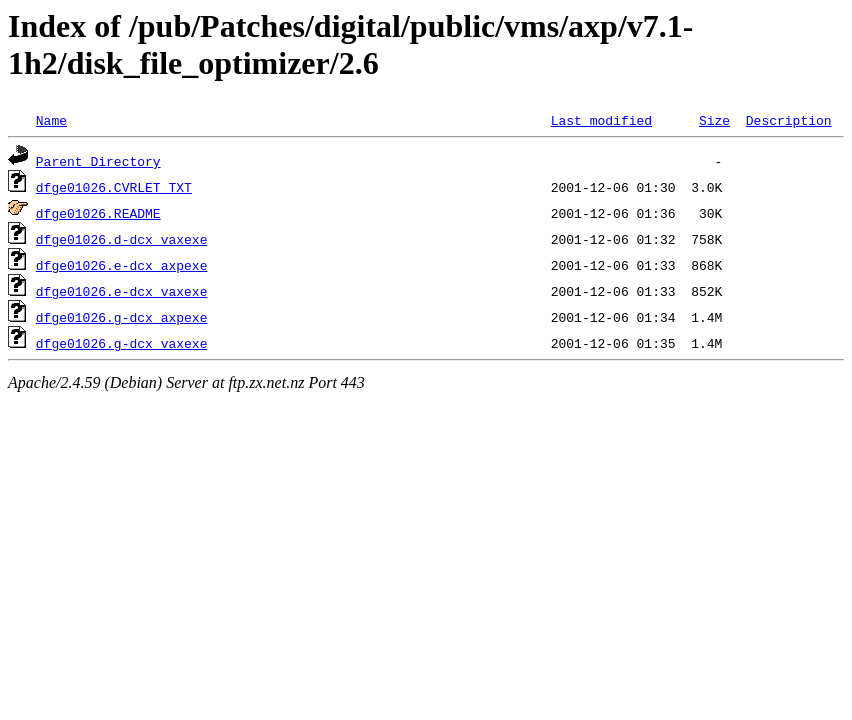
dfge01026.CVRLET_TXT (114, 187)
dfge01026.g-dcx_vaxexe (122, 343)
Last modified (601, 120)
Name (51, 120)
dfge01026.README (98, 213)
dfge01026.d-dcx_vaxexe (122, 239)
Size (714, 120)
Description (789, 120)
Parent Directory (98, 161)
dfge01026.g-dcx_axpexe (122, 317)
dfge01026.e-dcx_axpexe (122, 265)
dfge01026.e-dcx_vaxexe (122, 291)
